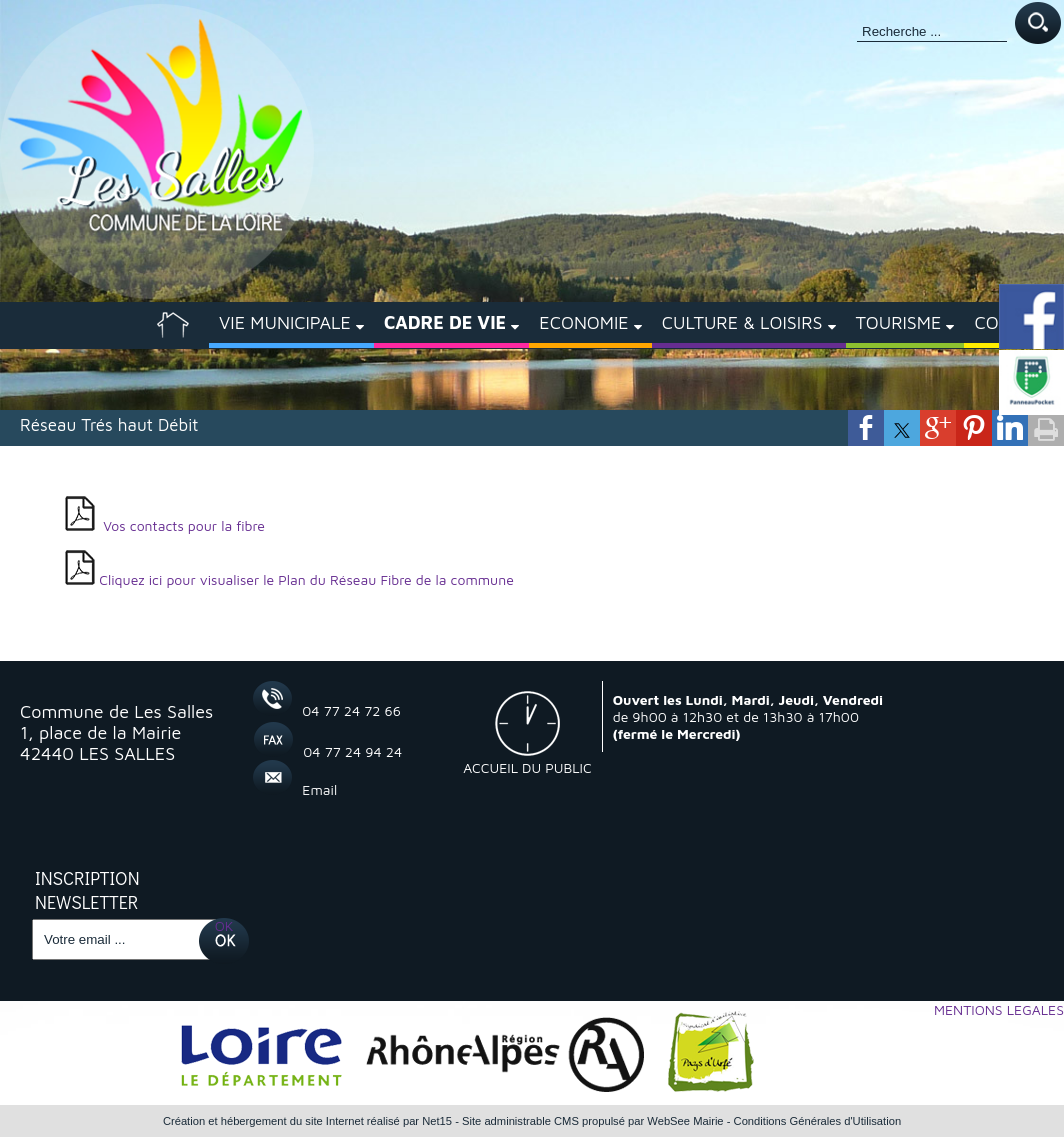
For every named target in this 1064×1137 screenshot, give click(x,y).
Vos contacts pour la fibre (186, 525)
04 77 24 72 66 (351, 710)
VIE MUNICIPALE (285, 322)
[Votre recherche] (932, 32)
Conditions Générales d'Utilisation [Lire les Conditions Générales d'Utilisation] (818, 1121)
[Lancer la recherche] (1038, 24)
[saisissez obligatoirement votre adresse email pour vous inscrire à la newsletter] (124, 939)
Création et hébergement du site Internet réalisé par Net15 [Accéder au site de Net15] (307, 1121)
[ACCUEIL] (173, 325)
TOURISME (899, 322)
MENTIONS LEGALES (999, 1009)
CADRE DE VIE (445, 322)
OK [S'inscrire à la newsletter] (224, 925)
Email (319, 789)
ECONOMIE (583, 322)
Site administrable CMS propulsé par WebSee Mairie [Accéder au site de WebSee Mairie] (593, 1121)
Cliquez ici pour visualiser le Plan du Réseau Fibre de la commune (306, 579)
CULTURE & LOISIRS (742, 322)
